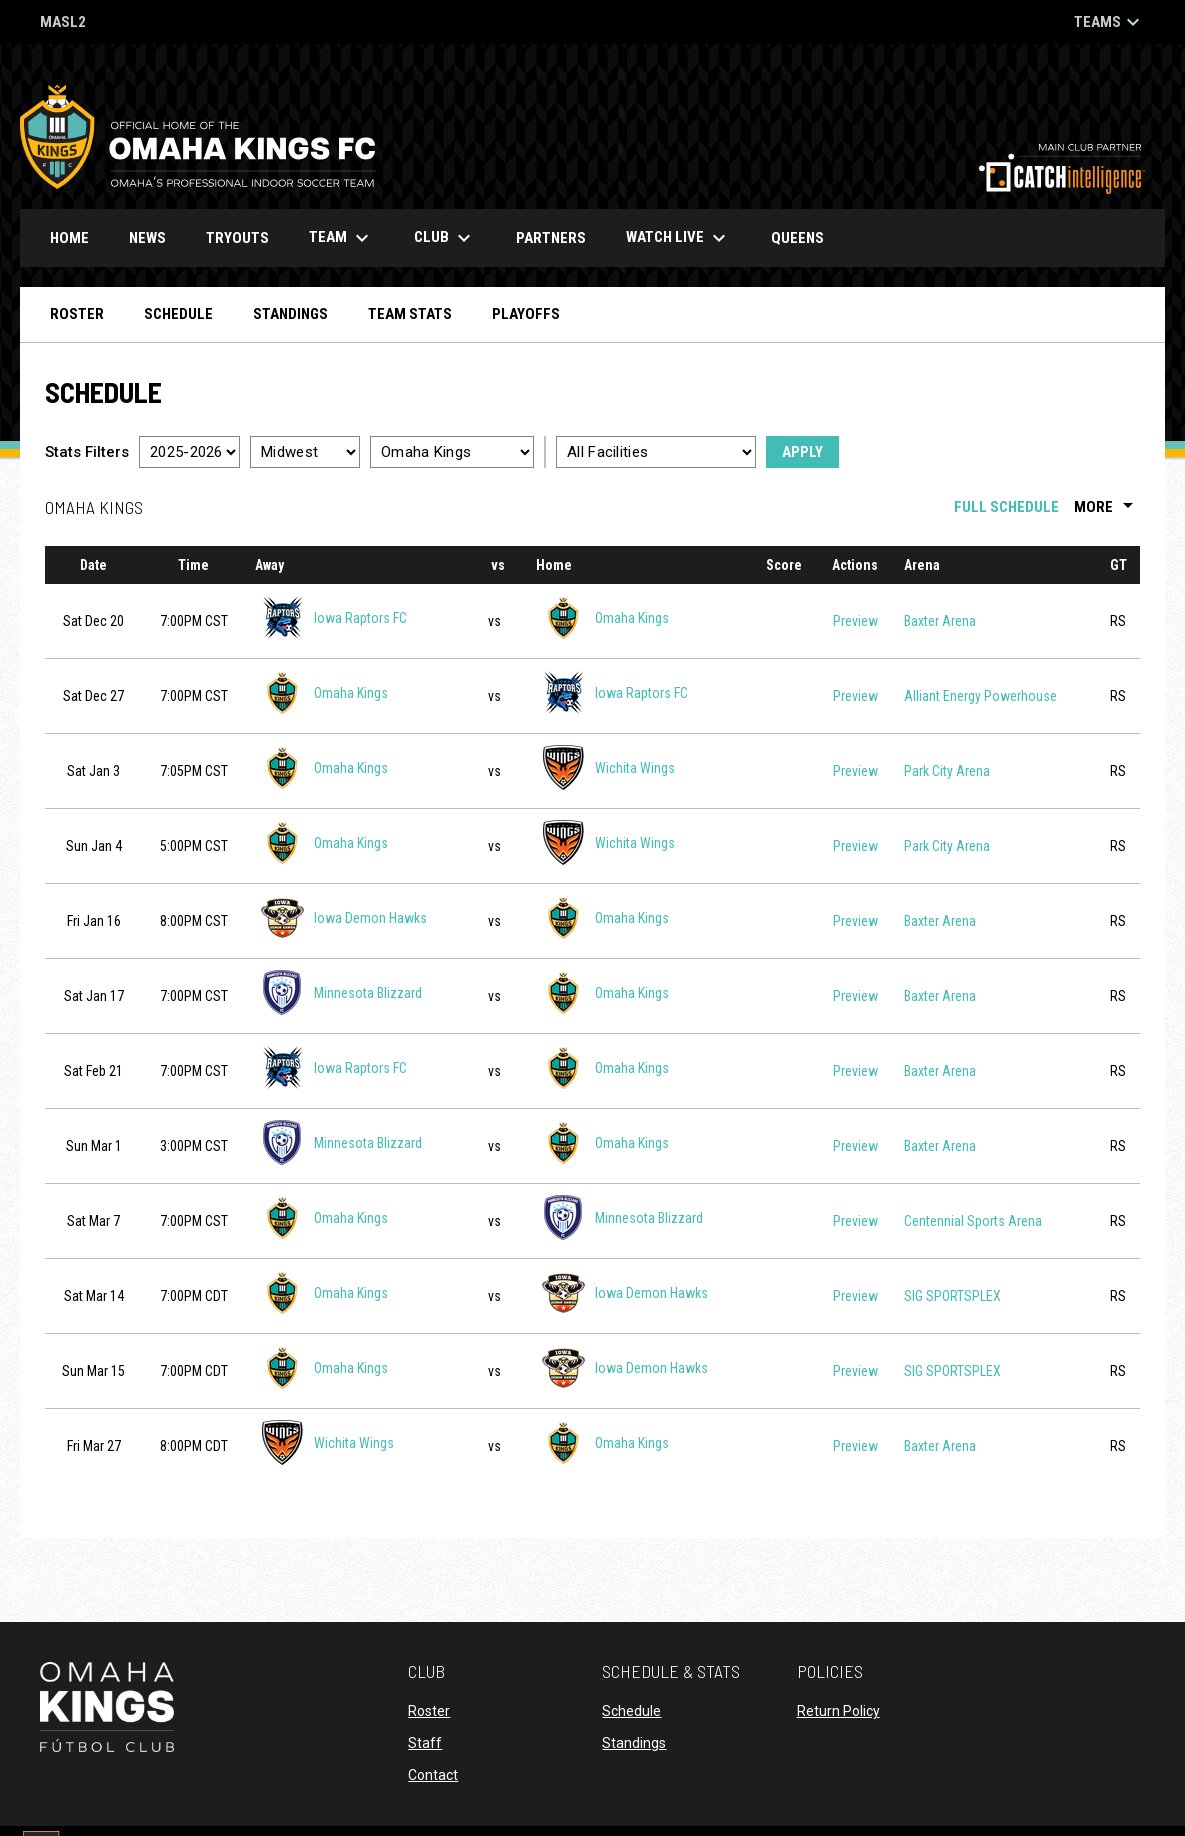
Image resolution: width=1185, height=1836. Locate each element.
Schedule (631, 1711)
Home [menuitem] (69, 238)
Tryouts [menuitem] (237, 238)
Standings (634, 1743)
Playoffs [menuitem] (526, 314)
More (1107, 507)
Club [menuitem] (445, 238)
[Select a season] (189, 452)
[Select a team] (452, 452)
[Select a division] (305, 452)
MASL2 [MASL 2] (63, 23)
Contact (433, 1775)
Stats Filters (87, 452)
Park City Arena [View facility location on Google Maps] (947, 771)
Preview (855, 621)
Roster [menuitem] (77, 314)
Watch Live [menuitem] (686, 238)
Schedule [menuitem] (178, 314)
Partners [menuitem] (551, 238)
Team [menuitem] (341, 238)
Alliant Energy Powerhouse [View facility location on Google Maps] (980, 696)
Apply (802, 452)
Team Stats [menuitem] (410, 314)
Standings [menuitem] (290, 314)
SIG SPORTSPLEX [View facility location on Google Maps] (952, 1296)
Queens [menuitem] (805, 237)
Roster (429, 1711)
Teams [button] (1109, 22)
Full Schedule (1006, 507)
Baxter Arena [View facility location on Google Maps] (940, 621)
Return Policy (838, 1711)
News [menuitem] (147, 238)
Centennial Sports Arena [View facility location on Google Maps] (973, 1221)
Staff (425, 1743)
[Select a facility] (656, 452)
